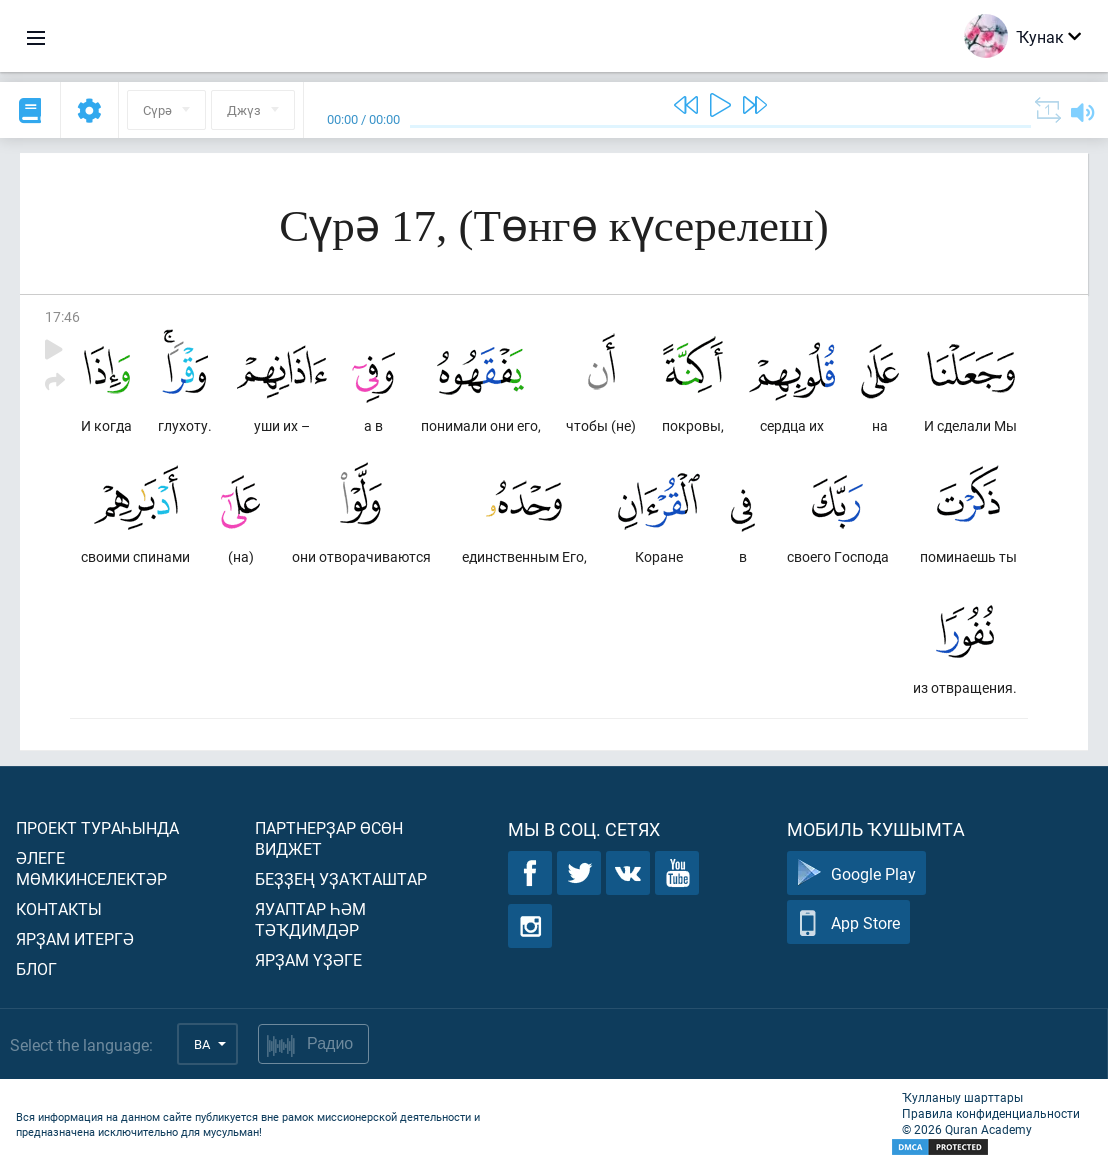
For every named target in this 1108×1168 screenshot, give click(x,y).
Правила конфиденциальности (991, 1113)
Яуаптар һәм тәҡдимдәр (310, 919)
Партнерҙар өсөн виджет (329, 838)
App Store (848, 922)
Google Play (856, 873)
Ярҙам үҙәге (308, 959)
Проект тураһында (97, 827)
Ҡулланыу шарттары (962, 1097)
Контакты (59, 908)
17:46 (62, 316)
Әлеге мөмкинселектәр (91, 868)
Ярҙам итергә (75, 938)
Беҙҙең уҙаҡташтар (341, 878)
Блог (36, 968)
